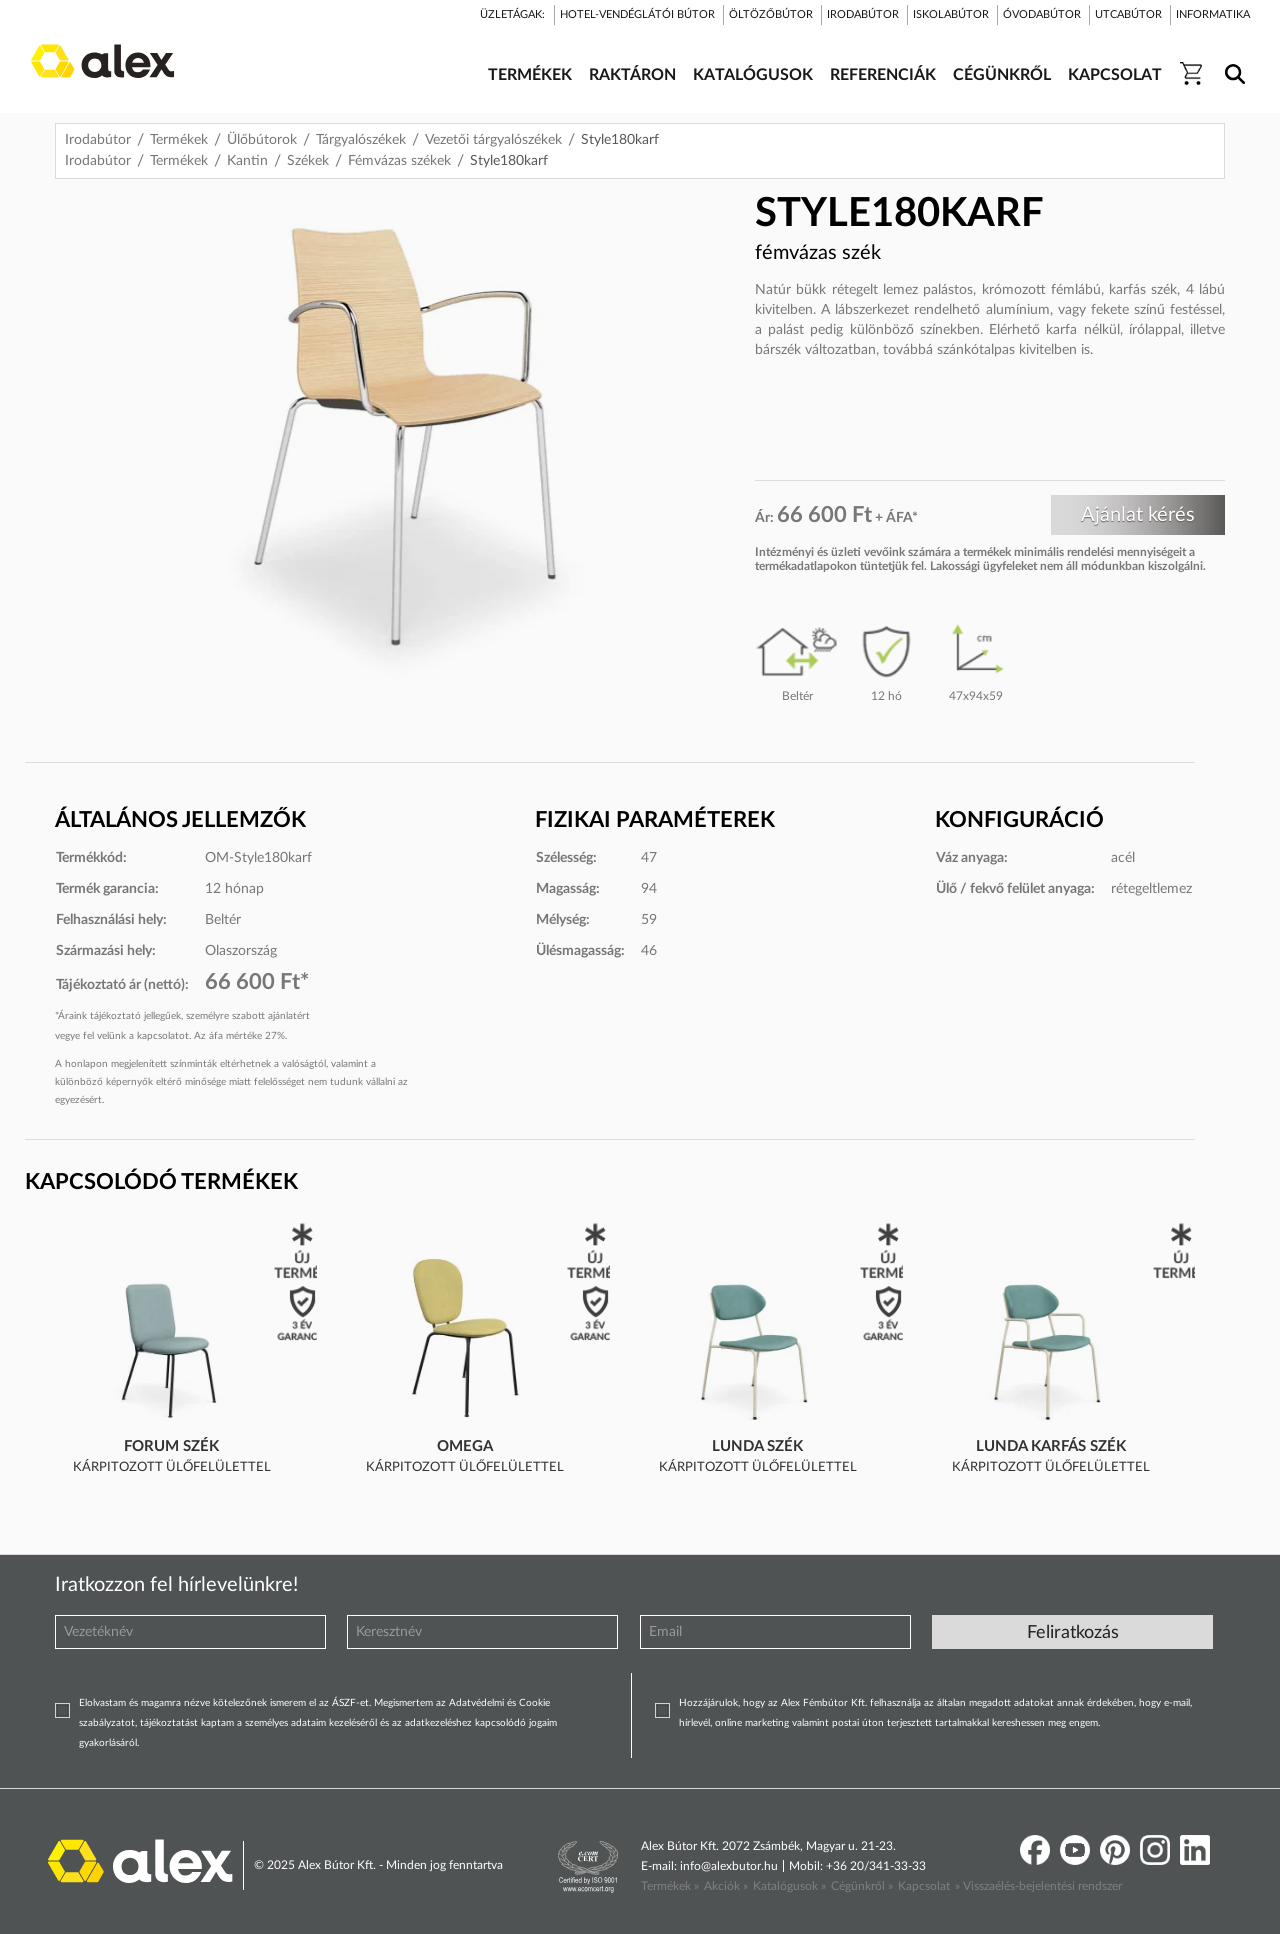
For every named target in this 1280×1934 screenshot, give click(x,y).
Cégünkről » (862, 1886)
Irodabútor (98, 140)
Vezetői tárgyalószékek (493, 140)
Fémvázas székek (399, 161)
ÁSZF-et (350, 1703)
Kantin (247, 161)
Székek (308, 161)
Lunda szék (757, 1446)
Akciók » (726, 1886)
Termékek (179, 140)
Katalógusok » (789, 1886)
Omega (465, 1446)
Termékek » (670, 1886)
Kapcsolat (924, 1886)
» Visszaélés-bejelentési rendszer (1038, 1886)
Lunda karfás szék (1051, 1446)
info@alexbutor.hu (729, 1866)
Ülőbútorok (262, 140)
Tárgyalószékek (361, 140)
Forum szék (171, 1446)
